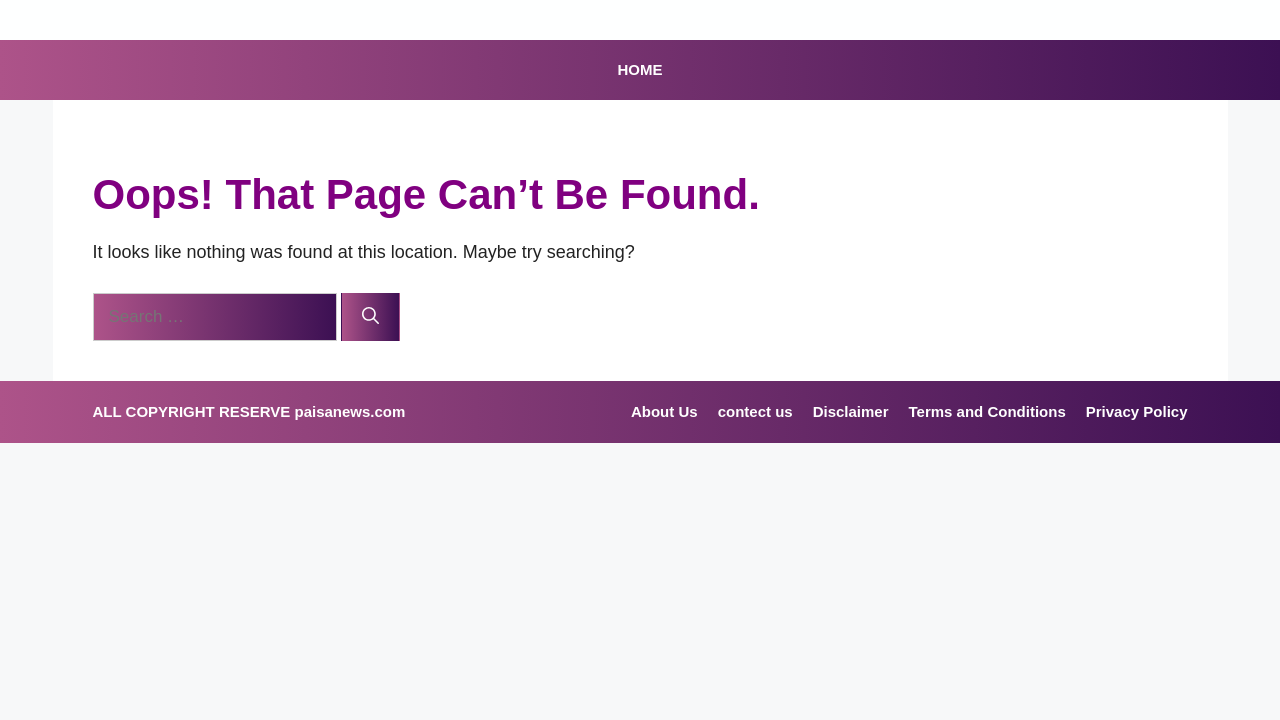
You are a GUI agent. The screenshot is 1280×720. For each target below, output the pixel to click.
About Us (664, 411)
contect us (755, 411)
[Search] (370, 317)
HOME (640, 69)
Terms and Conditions (987, 411)
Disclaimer (851, 411)
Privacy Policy (1137, 411)
